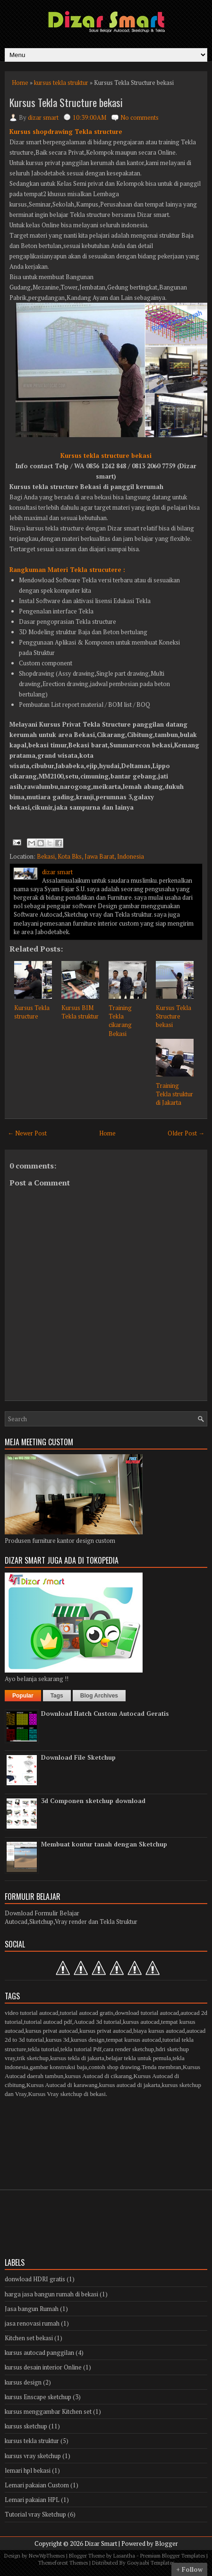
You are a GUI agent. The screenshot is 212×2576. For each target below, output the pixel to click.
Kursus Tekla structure (32, 1011)
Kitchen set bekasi (29, 2338)
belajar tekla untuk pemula (138, 2058)
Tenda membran (161, 2067)
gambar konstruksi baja (58, 2067)
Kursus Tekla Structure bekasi (66, 102)
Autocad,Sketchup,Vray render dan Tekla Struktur (71, 1921)
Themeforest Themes (63, 2562)
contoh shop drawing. (115, 2067)
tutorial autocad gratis (86, 2012)
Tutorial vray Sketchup (35, 2514)
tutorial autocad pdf (48, 2021)
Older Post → (186, 1133)
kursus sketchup (26, 2426)
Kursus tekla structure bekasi (106, 455)
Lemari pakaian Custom (37, 2485)
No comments (139, 117)
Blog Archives (99, 1695)
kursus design (87, 2039)
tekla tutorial (43, 2049)
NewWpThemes (47, 2555)
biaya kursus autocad (159, 2030)
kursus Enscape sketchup (38, 2397)
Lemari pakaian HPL (32, 2499)
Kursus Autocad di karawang (62, 2084)
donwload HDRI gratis (35, 2279)
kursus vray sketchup (33, 2456)
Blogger (166, 2543)
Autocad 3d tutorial (97, 2021)
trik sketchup (33, 2058)
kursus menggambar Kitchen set (48, 2411)
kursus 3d (57, 2039)
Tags (57, 1695)
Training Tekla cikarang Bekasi (120, 1020)
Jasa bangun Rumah (32, 2308)
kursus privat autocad (51, 2030)
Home (20, 82)
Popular (23, 1695)
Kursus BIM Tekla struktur (80, 1011)
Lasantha (124, 2555)
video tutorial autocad (31, 2012)
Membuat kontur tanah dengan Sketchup (104, 1844)
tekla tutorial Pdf (81, 2049)
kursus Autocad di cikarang (98, 2075)
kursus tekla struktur (61, 82)
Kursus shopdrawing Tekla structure (65, 131)
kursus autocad (141, 2021)
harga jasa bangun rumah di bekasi (51, 2294)
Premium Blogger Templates (172, 2555)
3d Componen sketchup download (93, 1801)
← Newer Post (27, 1133)
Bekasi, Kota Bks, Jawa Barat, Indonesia (90, 856)
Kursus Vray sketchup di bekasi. (67, 2093)
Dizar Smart (101, 2543)
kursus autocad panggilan (39, 2352)
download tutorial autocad (147, 2012)
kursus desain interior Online (43, 2367)
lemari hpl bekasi (28, 2470)
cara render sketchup (128, 2049)
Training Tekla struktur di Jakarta (174, 1094)
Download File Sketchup (78, 1757)
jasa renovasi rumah (32, 2323)
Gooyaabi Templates (150, 2562)
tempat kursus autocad (133, 2039)
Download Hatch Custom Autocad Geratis (105, 1713)
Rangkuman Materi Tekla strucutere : (67, 569)
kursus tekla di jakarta (77, 2058)
